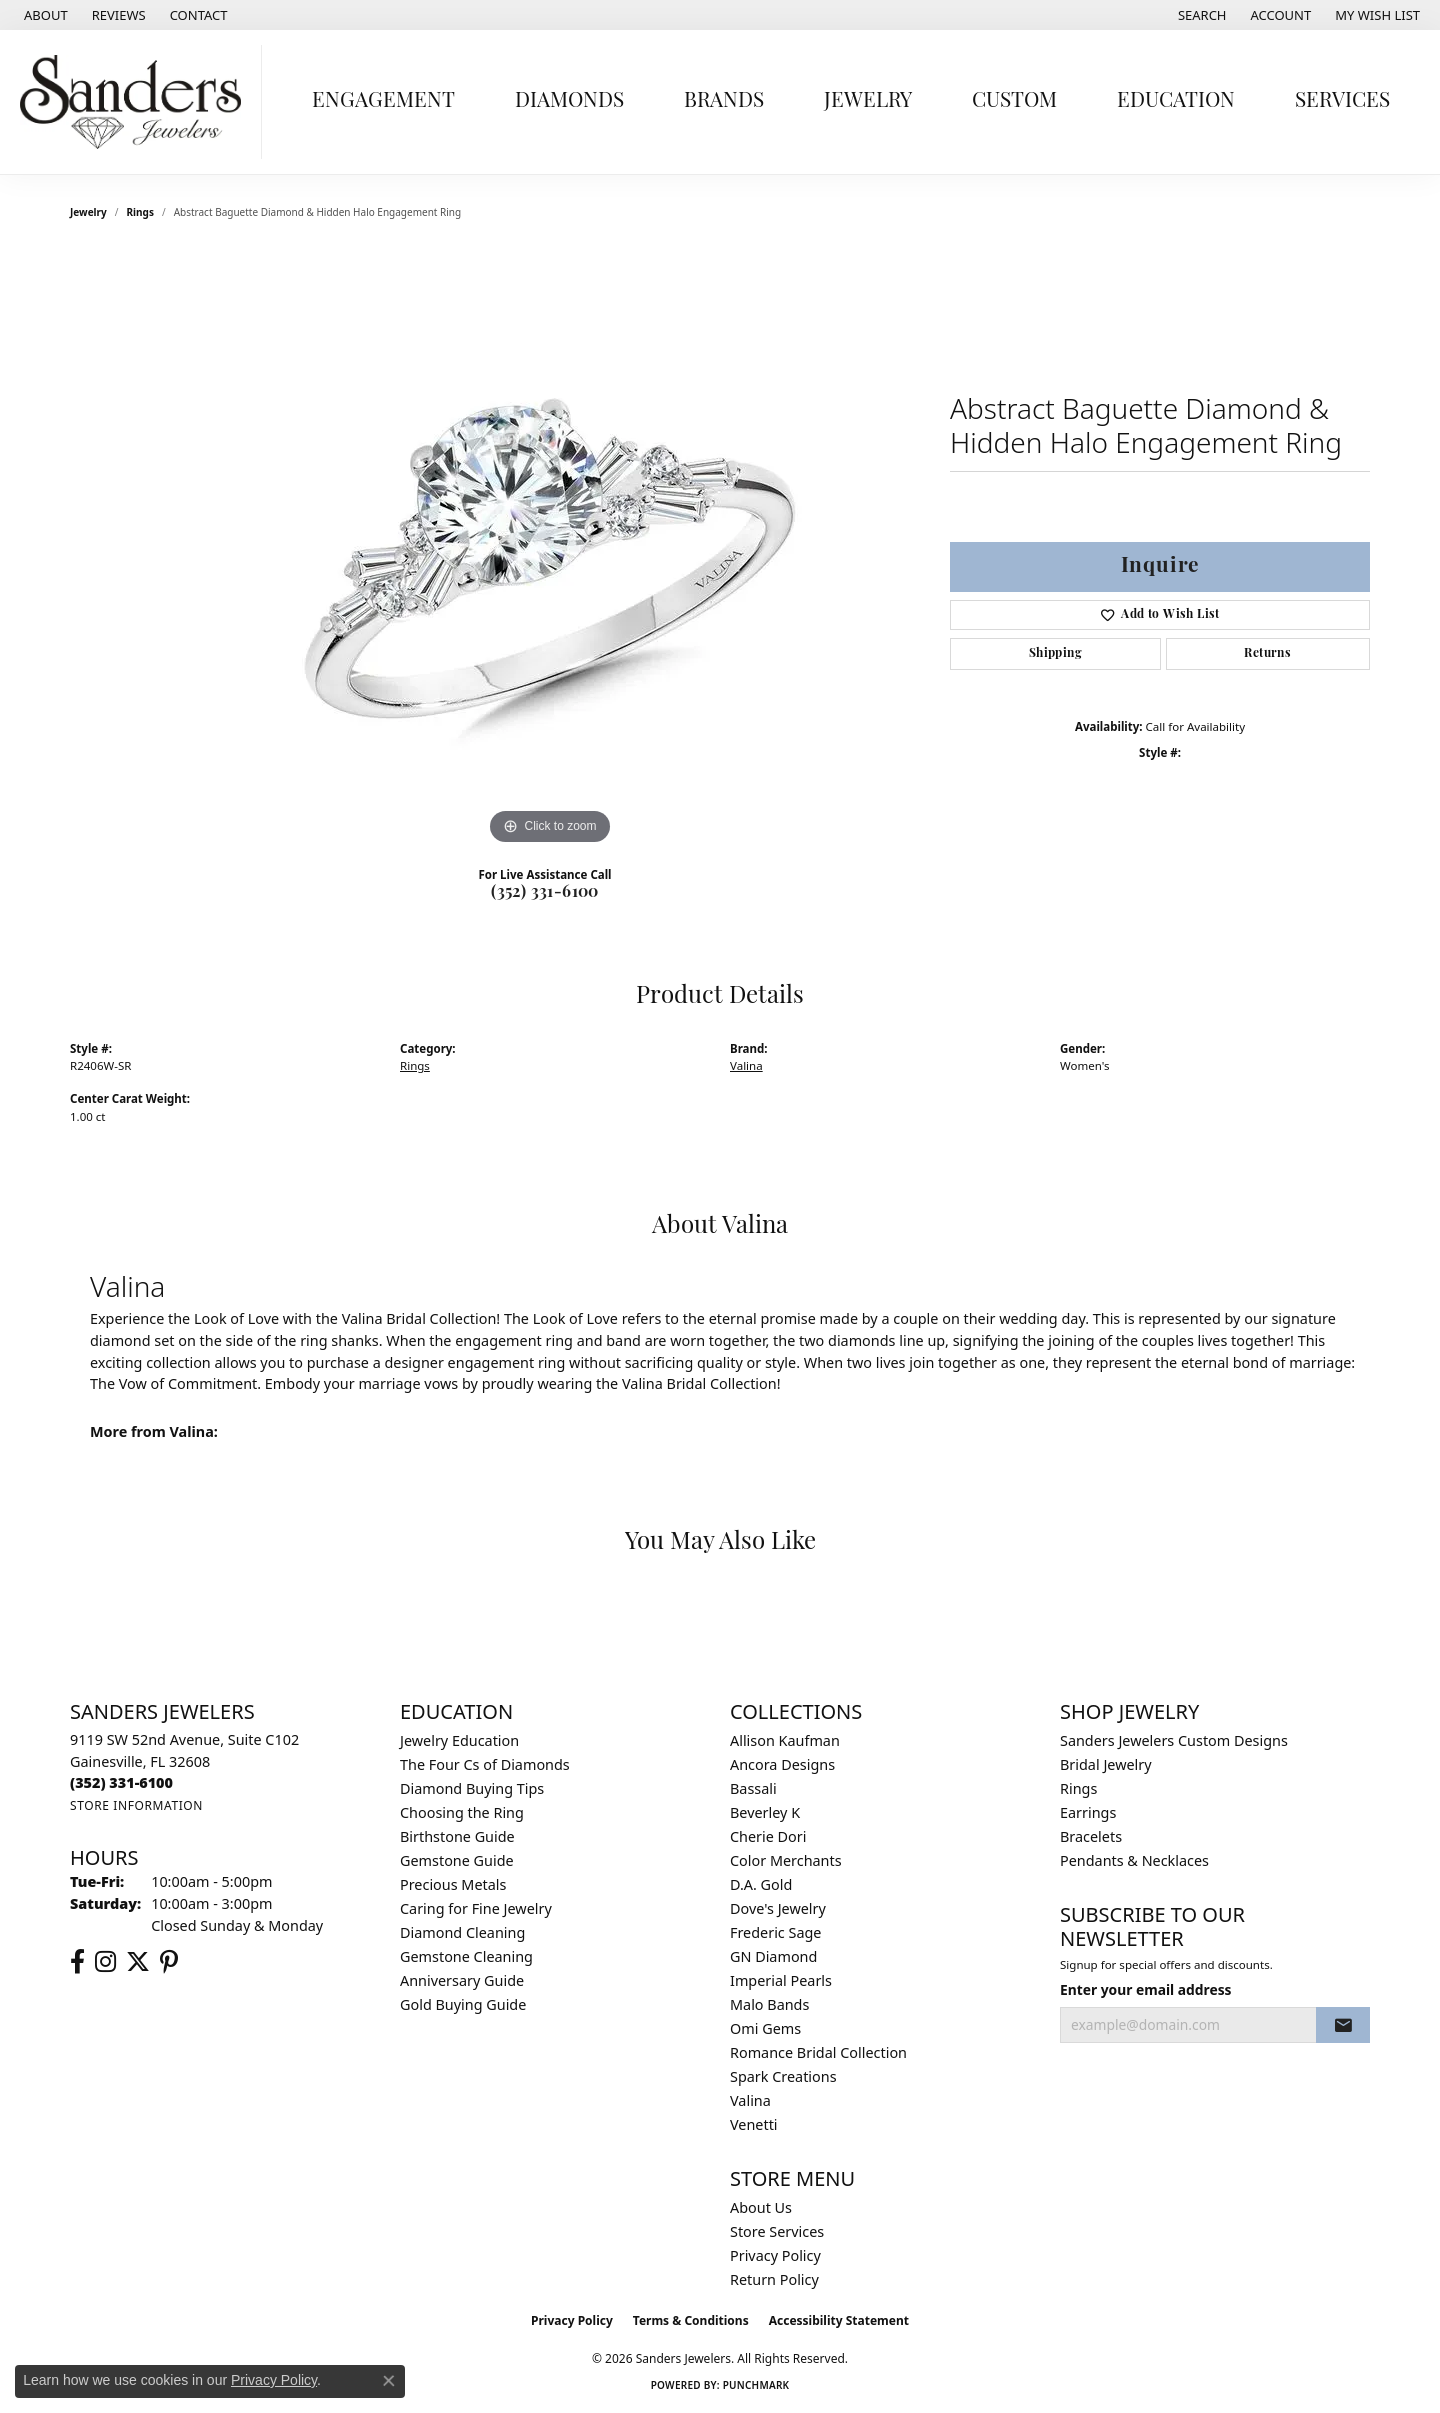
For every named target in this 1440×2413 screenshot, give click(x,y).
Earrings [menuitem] (1088, 1812)
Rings (140, 212)
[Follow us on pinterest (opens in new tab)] (169, 1962)
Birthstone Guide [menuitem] (457, 1836)
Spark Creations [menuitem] (783, 2076)
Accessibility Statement (839, 2320)
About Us (761, 2207)
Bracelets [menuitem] (1091, 1836)
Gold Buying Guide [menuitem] (463, 2004)
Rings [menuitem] (1078, 1788)
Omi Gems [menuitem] (765, 2028)
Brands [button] (724, 101)
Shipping (1055, 654)
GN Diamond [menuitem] (773, 1956)
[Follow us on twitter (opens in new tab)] (138, 1962)
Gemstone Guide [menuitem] (457, 1860)
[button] (1200, 15)
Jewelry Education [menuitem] (459, 1740)
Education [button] (1176, 101)
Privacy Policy (775, 2255)
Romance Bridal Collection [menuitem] (818, 2052)
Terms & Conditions (691, 2320)
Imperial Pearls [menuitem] (781, 1980)
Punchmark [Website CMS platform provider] (756, 2385)
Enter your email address (1146, 1989)
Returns (1267, 654)
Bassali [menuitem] (753, 1788)
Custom (1014, 101)
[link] (44, 15)
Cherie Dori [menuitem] (768, 1836)
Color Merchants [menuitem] (786, 1860)
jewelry (88, 212)
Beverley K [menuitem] (765, 1812)
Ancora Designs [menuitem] (782, 1764)
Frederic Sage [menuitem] (775, 1932)
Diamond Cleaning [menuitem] (462, 1932)
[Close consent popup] (389, 2381)
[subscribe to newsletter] (1343, 2025)
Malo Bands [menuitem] (769, 2004)
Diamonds (569, 101)
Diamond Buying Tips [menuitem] (472, 1788)
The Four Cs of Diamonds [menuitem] (485, 1764)
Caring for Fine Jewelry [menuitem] (476, 1908)
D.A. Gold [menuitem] (761, 1884)
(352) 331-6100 (545, 893)
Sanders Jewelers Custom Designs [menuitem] (1174, 1740)
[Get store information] (136, 1805)
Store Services (777, 2231)
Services (1342, 101)
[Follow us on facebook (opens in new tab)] (77, 1962)
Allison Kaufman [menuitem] (785, 1740)
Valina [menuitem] (750, 2100)
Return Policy (774, 2279)
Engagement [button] (383, 101)
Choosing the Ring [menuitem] (462, 1812)
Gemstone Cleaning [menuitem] (466, 1956)
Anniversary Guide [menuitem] (462, 1980)
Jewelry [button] (868, 101)
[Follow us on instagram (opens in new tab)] (105, 1962)
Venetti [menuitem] (754, 2124)
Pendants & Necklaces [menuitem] (1134, 1860)
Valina (746, 1065)
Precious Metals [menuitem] (453, 1884)
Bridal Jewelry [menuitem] (1106, 1764)
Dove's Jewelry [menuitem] (778, 1908)
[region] (550, 550)
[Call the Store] (121, 1782)
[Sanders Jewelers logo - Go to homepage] (136, 102)
